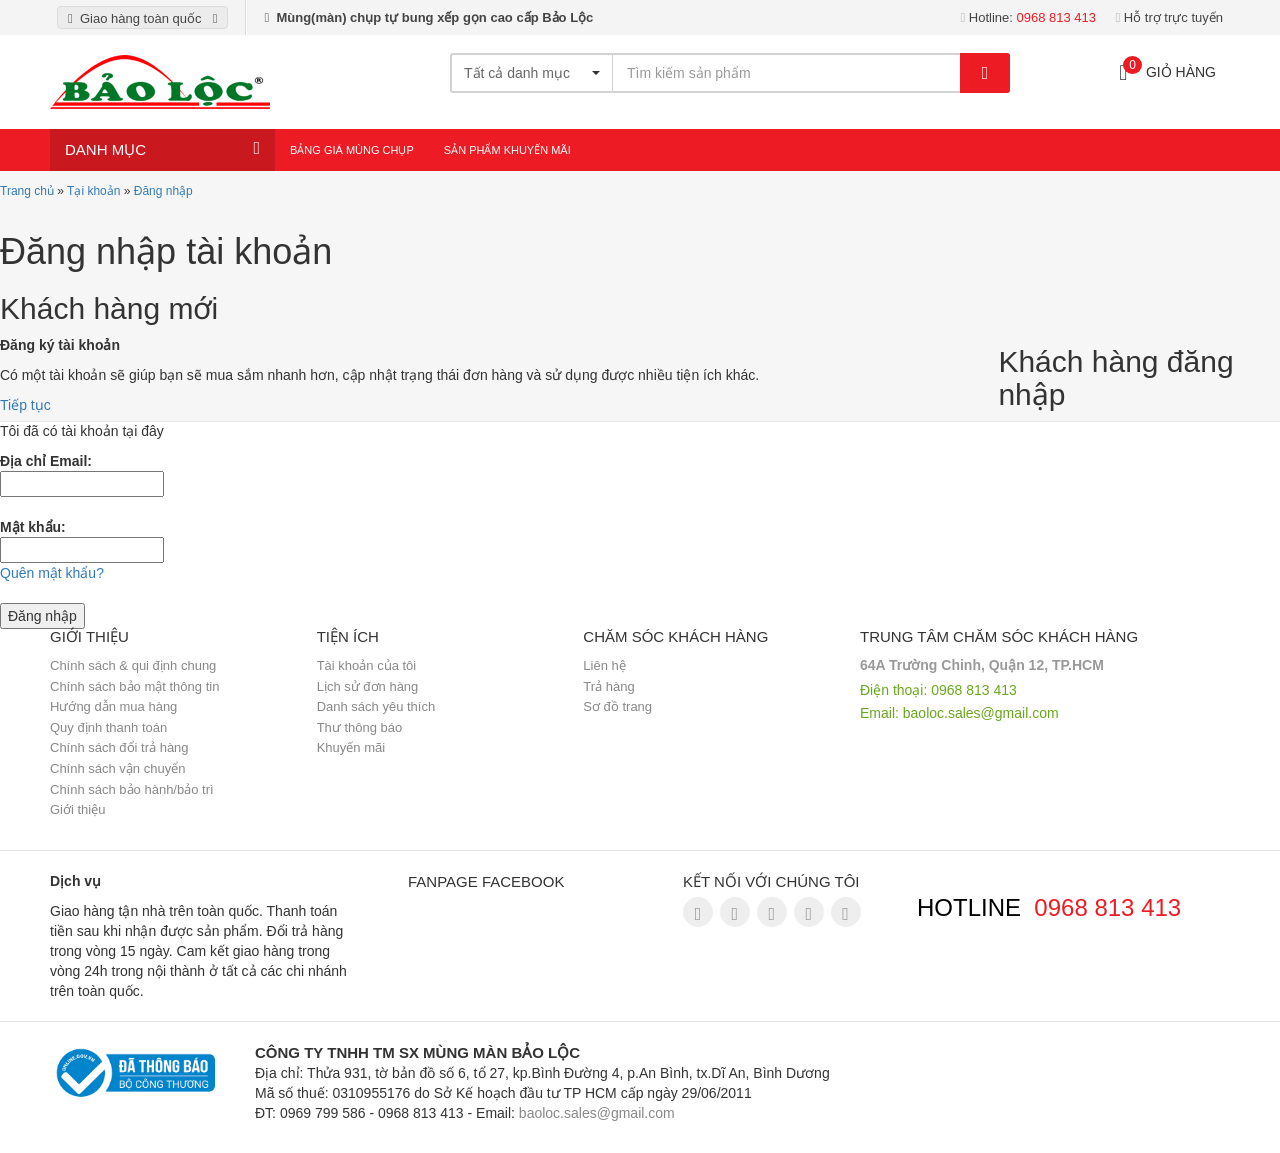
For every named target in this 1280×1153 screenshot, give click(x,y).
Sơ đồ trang (617, 706)
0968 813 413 (1107, 907)
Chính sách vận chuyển (117, 768)
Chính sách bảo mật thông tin (134, 686)
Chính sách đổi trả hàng (119, 747)
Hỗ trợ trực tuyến (1169, 17)
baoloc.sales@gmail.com (981, 713)
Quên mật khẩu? (52, 573)
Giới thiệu (77, 809)
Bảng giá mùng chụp (352, 150)
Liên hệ (604, 665)
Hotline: (1028, 17)
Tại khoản (93, 191)
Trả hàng (608, 686)
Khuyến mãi (351, 747)
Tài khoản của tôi (367, 665)
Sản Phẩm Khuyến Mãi (507, 150)
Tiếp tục (25, 405)
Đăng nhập (163, 191)
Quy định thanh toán (108, 727)
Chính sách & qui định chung (133, 665)
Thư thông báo (360, 727)
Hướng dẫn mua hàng (113, 706)
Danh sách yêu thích (376, 706)
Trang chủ (27, 191)
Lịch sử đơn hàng (368, 686)
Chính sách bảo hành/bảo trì (132, 789)
